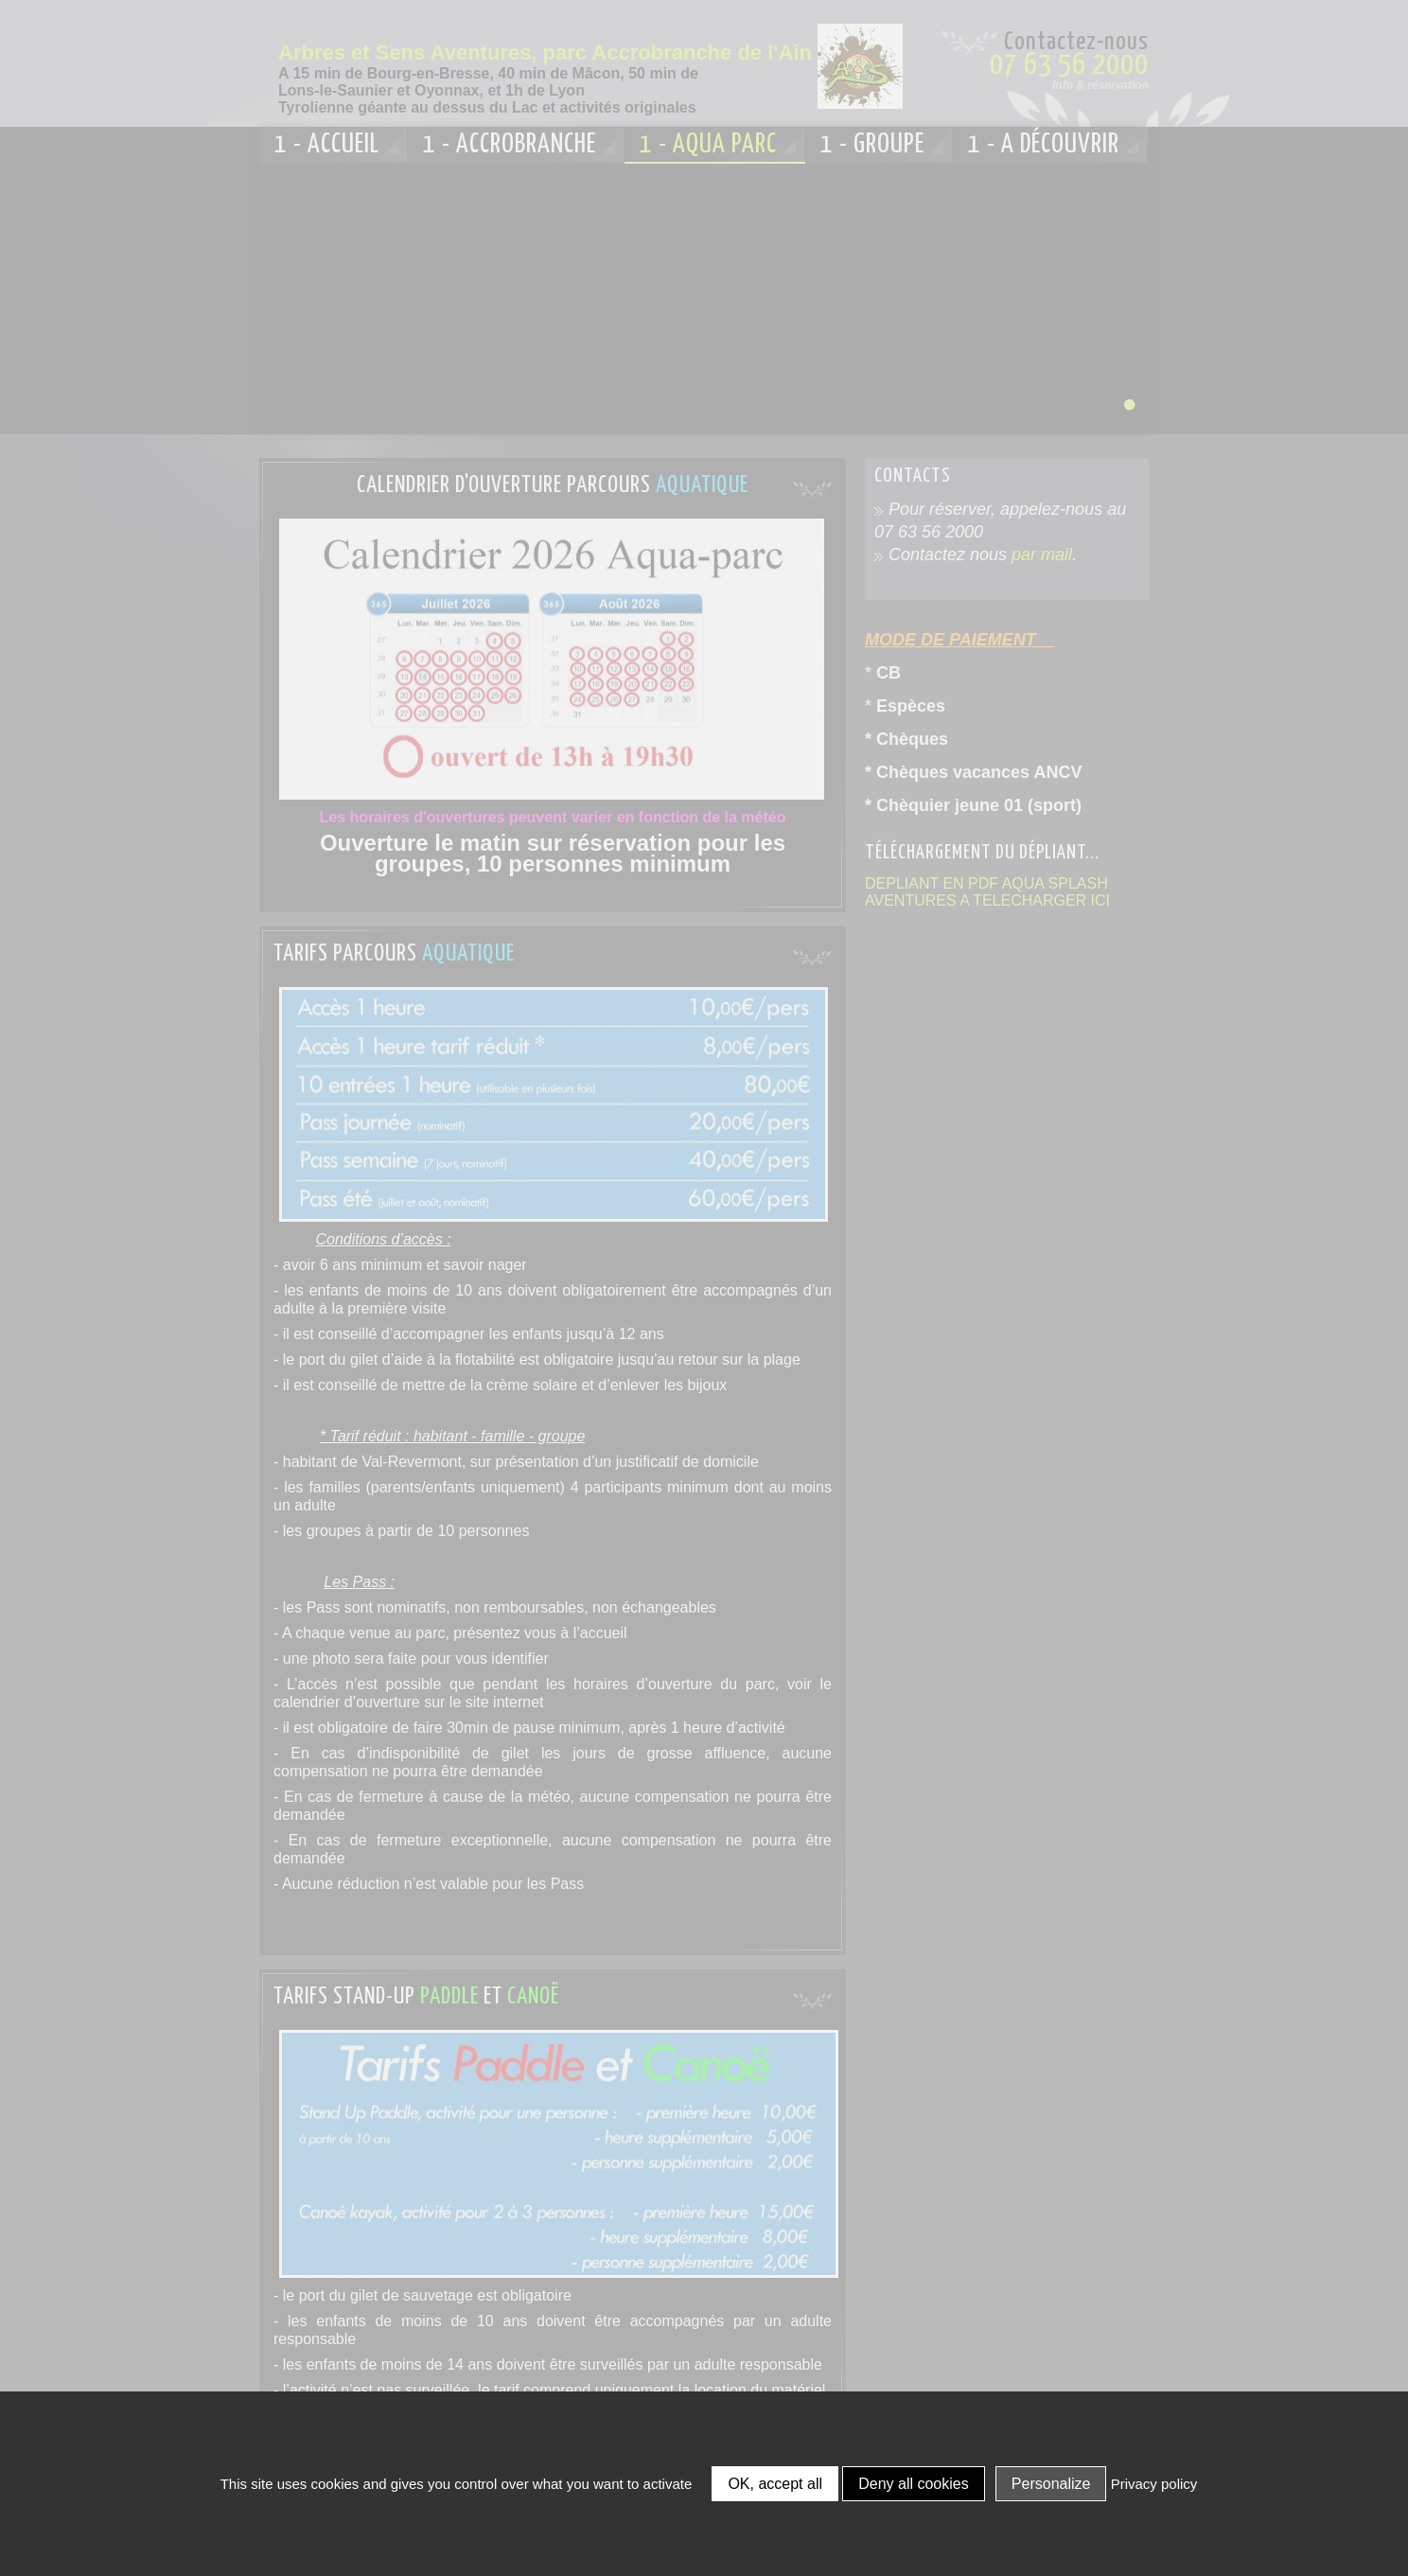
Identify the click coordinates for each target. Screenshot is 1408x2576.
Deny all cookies (913, 2484)
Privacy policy (1154, 2484)
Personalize (1051, 2484)
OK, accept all (775, 2484)
